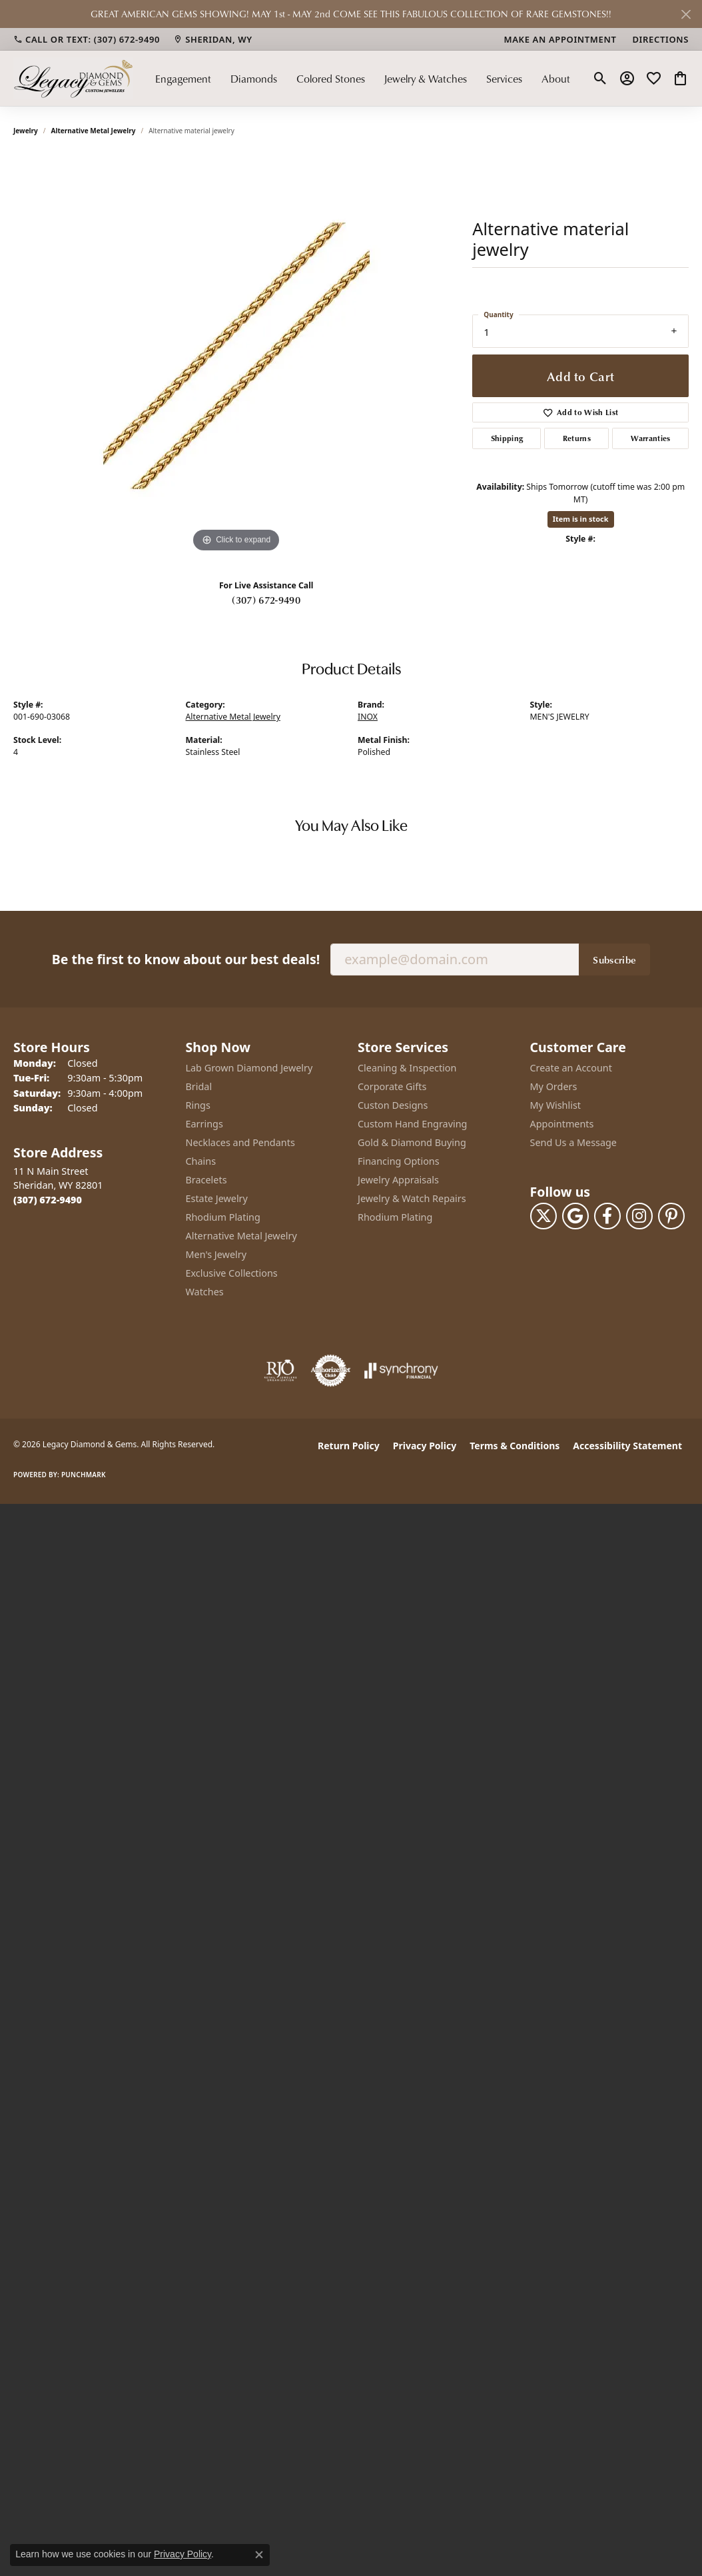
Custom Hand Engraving (412, 1123)
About (555, 78)
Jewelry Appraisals (398, 1179)
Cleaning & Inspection (407, 1067)
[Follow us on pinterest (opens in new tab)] (671, 1216)
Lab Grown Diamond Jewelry (249, 1067)
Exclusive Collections (232, 1273)
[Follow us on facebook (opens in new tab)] (607, 1216)
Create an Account (571, 1067)
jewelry (25, 130)
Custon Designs (393, 1105)
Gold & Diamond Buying (412, 1142)
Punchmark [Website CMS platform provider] (83, 1474)
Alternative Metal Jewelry (93, 130)
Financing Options (399, 1161)
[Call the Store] (47, 1199)
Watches (205, 1291)
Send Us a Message (573, 1142)
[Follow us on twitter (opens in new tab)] (543, 1216)
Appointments (562, 1123)
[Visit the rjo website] (280, 1370)
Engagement (183, 78)
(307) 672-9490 (266, 599)
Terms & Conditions (514, 1445)
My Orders (553, 1086)
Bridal (199, 1086)
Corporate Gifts (392, 1086)
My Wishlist (555, 1105)
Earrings (204, 1123)
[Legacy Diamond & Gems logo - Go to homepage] (73, 78)
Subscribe (614, 959)
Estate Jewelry (217, 1198)
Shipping (507, 438)
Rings (198, 1105)
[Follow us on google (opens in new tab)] (575, 1216)
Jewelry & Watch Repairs (412, 1198)
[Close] (685, 14)
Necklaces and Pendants (240, 1142)
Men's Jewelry (216, 1254)
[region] (236, 356)
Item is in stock (581, 519)
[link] (86, 39)
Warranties (651, 438)
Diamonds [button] (253, 78)
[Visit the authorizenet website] (331, 1370)
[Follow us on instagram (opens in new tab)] (639, 1216)
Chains (201, 1161)
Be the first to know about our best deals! (186, 959)
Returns (577, 438)
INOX (368, 716)
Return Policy (349, 1445)
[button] (600, 78)
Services (504, 78)
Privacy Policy (424, 1445)
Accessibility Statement (627, 1445)
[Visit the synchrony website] (401, 1370)
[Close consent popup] (259, 2555)
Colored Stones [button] (330, 78)
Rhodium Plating (223, 1217)
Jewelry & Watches (425, 78)
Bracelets (206, 1179)
